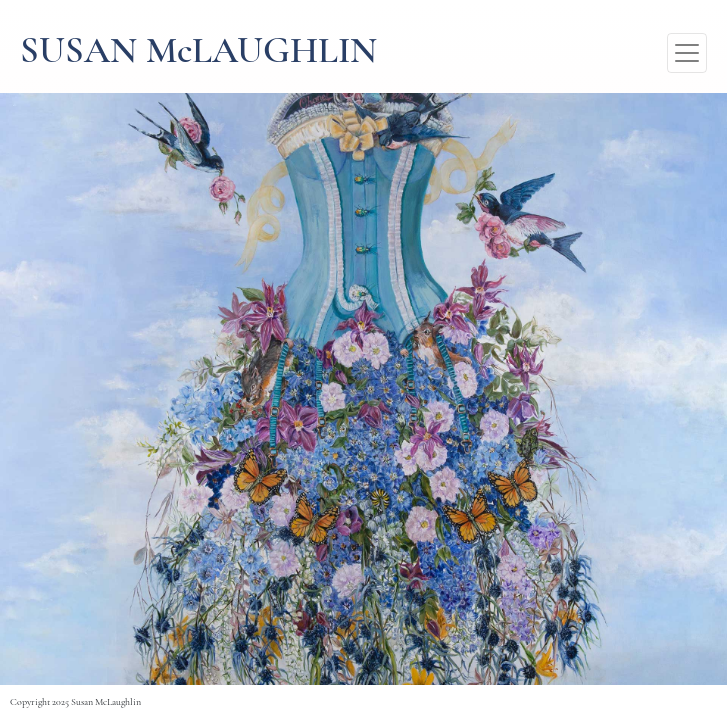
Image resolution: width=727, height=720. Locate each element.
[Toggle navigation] (687, 53)
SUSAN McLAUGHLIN (198, 52)
